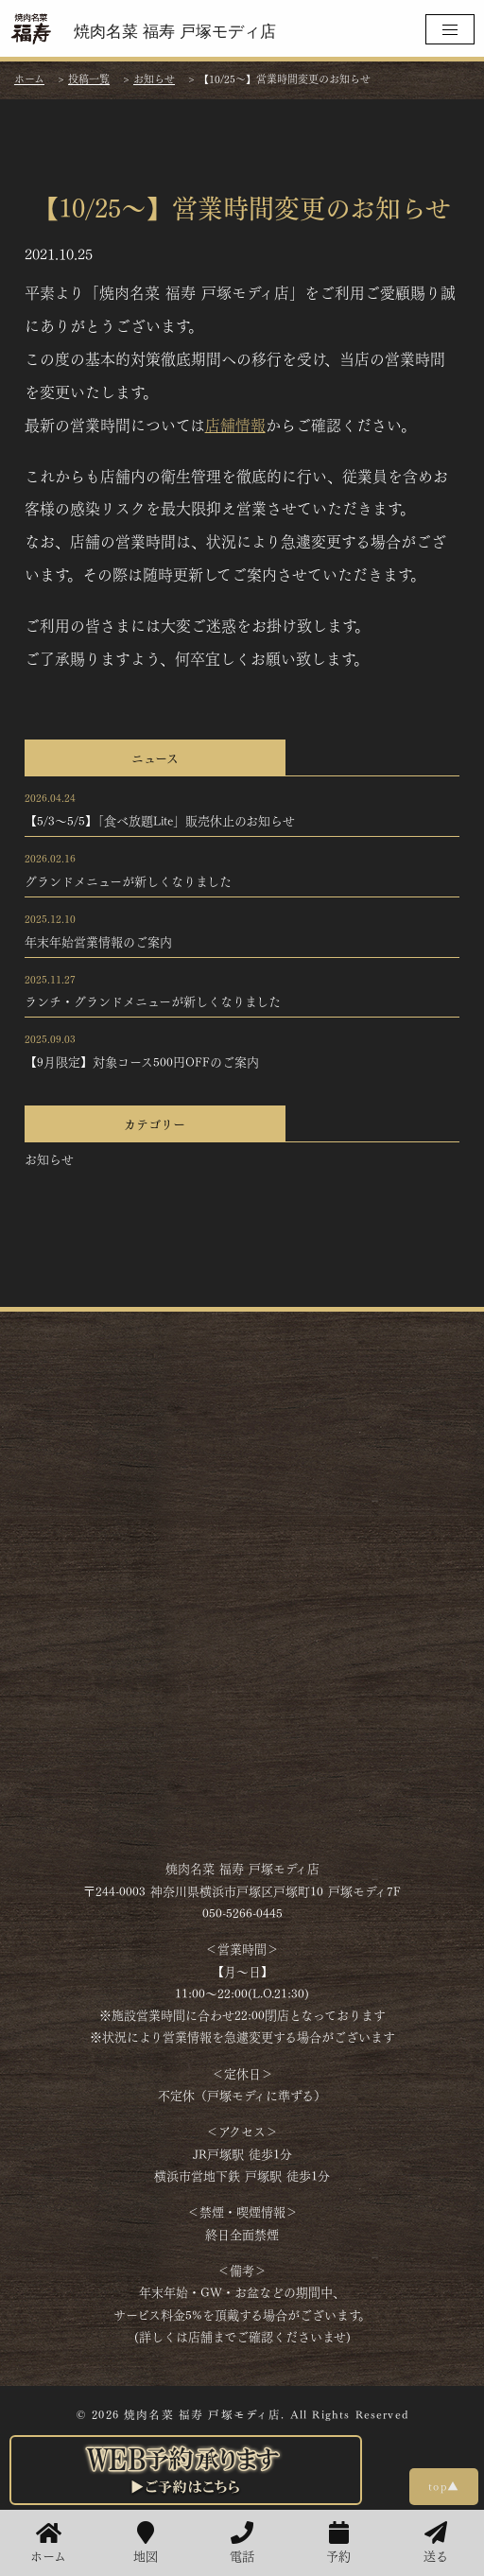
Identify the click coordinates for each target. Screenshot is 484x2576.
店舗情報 (235, 424)
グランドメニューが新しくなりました (128, 880)
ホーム (48, 2543)
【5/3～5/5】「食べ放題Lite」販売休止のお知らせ (160, 819)
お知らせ (49, 1158)
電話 (242, 2543)
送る (436, 2543)
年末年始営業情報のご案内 (98, 940)
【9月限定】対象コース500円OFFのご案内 (142, 1061)
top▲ (443, 2485)
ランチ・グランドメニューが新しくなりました (153, 1000)
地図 (145, 2543)
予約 (338, 2543)
